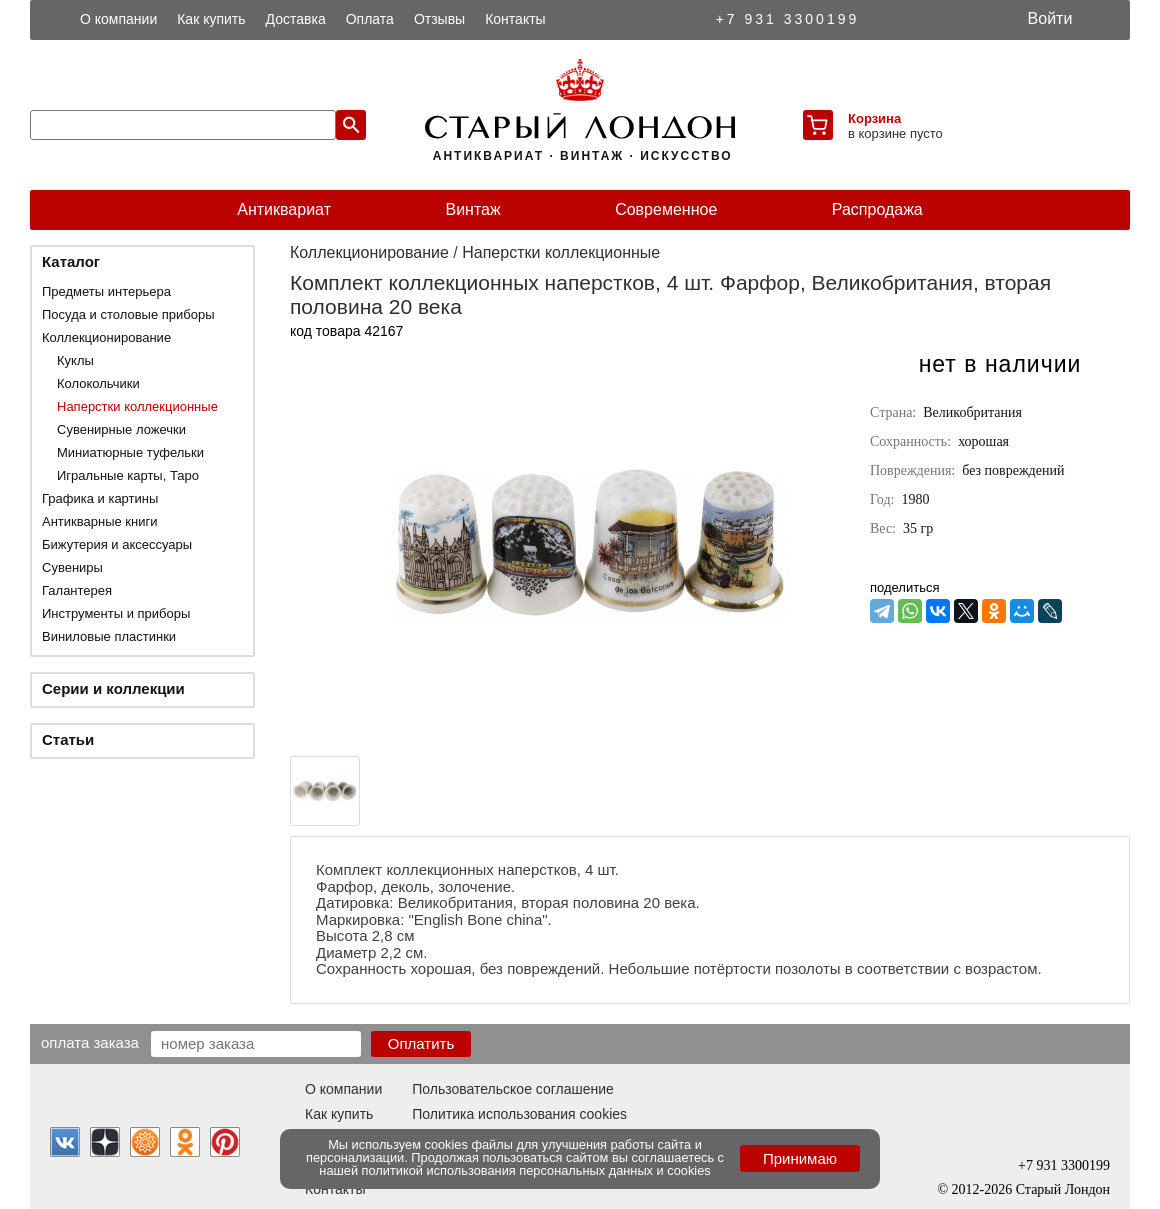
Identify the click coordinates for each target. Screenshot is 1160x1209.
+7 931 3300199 (788, 19)
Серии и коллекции (113, 688)
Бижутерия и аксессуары (117, 544)
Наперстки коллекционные (137, 406)
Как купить (211, 19)
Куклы (75, 360)
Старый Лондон (1063, 1189)
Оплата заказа (90, 1042)
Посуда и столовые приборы (128, 314)
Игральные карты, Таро (128, 475)
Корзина (874, 118)
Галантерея (77, 590)
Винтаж (472, 209)
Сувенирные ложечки (121, 429)
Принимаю (800, 1158)
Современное (666, 209)
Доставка (296, 19)
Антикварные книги (99, 521)
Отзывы (439, 19)
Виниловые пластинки (109, 636)
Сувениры (72, 567)
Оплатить (421, 1043)
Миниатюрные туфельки (130, 452)
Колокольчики (98, 383)
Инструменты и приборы (116, 613)
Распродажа (877, 209)
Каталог (71, 261)
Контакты (515, 19)
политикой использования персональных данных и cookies (536, 1170)
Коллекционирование (106, 337)
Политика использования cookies (519, 1114)
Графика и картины (100, 498)
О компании (118, 19)
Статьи (68, 739)
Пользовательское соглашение (513, 1089)
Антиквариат (284, 209)
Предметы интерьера (106, 291)
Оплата (370, 19)
